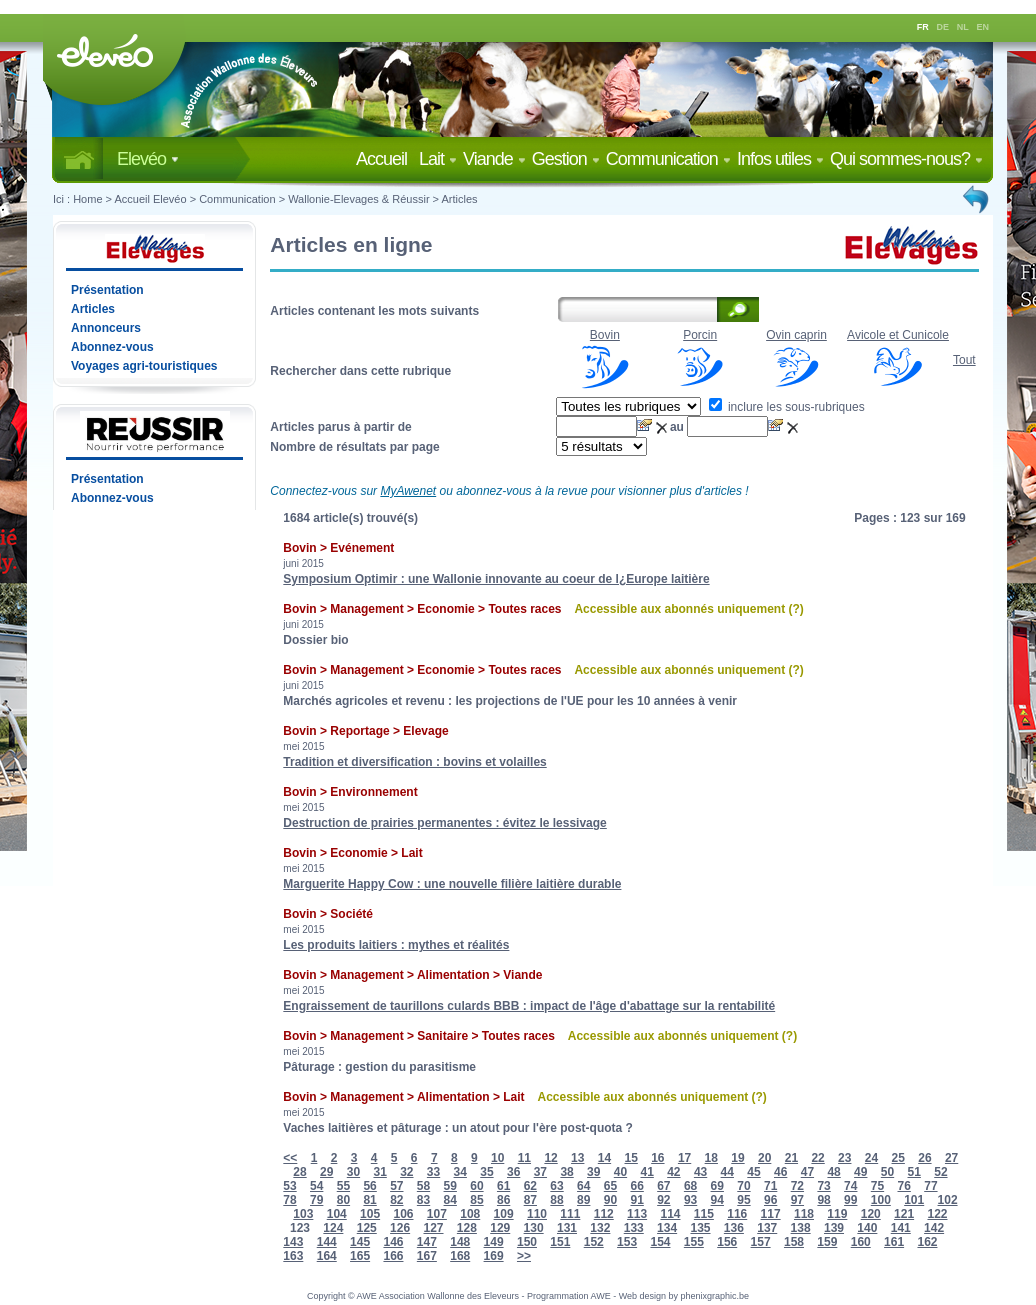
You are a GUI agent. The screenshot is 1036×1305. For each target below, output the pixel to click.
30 (353, 1172)
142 (934, 1228)
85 (476, 1200)
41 (646, 1172)
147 (427, 1242)
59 (450, 1186)
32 (406, 1172)
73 (823, 1186)
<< (290, 1158)
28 (299, 1172)
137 (767, 1228)
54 (316, 1186)
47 (807, 1172)
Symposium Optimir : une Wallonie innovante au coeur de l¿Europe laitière (496, 579)
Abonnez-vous (112, 347)
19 (737, 1158)
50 (887, 1172)
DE (943, 27)
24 (871, 1158)
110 (537, 1214)
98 (823, 1200)
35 (486, 1172)
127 (433, 1228)
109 (504, 1214)
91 (636, 1200)
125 (367, 1228)
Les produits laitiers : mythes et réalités (396, 945)
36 (513, 1172)
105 (370, 1214)
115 (704, 1214)
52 (940, 1172)
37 (540, 1172)
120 (871, 1214)
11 (524, 1158)
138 (801, 1228)
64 (583, 1186)
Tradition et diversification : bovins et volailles (414, 762)
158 (794, 1242)
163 (293, 1256)
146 (393, 1242)
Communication (668, 159)
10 (497, 1158)
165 (360, 1256)
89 (583, 1200)
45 (753, 1172)
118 (804, 1214)
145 (360, 1242)
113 (637, 1214)
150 (527, 1242)
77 (930, 1186)
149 (494, 1242)
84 (450, 1200)
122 (937, 1214)
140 (867, 1228)
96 (770, 1200)
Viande (494, 159)
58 (423, 1186)
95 (743, 1200)
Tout (964, 360)
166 (393, 1256)
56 (369, 1186)
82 (396, 1200)
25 (898, 1158)
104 (337, 1214)
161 (894, 1242)
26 (924, 1158)
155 (694, 1242)
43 (700, 1172)
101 (914, 1200)
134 (667, 1228)
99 (850, 1200)
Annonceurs (106, 328)
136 (734, 1228)
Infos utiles (780, 159)
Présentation (107, 290)
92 (663, 1200)
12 (550, 1158)
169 (494, 1256)
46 (780, 1172)
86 (503, 1200)
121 (904, 1214)
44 (727, 1172)
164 (327, 1256)
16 (657, 1158)
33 (433, 1172)
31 (379, 1172)
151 (560, 1242)
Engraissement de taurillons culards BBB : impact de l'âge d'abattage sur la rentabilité (529, 1006)
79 (316, 1200)
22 (817, 1158)
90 (610, 1200)
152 (594, 1242)
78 (289, 1200)
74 (850, 1186)
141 (901, 1228)
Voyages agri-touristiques (144, 366)
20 (764, 1158)
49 (860, 1172)
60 (476, 1186)
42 (673, 1172)
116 (737, 1214)
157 (761, 1242)
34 (460, 1172)
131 (567, 1228)
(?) (795, 609)
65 (610, 1186)
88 (556, 1200)
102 (948, 1200)
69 (717, 1186)
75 (877, 1186)
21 (791, 1158)
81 (369, 1200)
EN (983, 27)
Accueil (385, 159)
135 (700, 1228)
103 (303, 1214)
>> (524, 1256)
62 (530, 1186)
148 (460, 1242)
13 (577, 1158)
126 (400, 1228)
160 (861, 1242)
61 (503, 1186)
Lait (438, 159)
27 (951, 1158)
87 (530, 1200)
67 (663, 1186)
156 (727, 1242)
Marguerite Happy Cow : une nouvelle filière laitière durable (452, 884)
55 (343, 1186)
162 (927, 1242)
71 (770, 1186)
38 (566, 1172)
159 (827, 1242)
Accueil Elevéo (150, 199)
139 (834, 1228)
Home (87, 199)
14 (604, 1158)
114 (670, 1214)
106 (403, 1214)
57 (396, 1186)
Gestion (566, 159)
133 (634, 1228)
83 (423, 1200)
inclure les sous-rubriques (787, 407)
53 (289, 1186)
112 (604, 1214)
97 (797, 1200)
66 (636, 1186)
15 (630, 1158)
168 (460, 1256)
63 (556, 1186)
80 (343, 1200)
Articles (460, 199)
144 (327, 1242)
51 (914, 1172)
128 (467, 1228)
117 (771, 1214)
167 (427, 1256)
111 (570, 1214)
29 (326, 1172)
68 (690, 1186)
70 (743, 1186)
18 (711, 1158)
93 (690, 1200)
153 (627, 1242)
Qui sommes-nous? (906, 159)
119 (837, 1214)
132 (600, 1228)
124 (333, 1228)
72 (797, 1186)
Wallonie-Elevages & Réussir (358, 199)
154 (660, 1242)
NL (963, 27)
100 (881, 1200)
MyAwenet (408, 491)
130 (534, 1228)
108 (470, 1214)
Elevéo (148, 159)
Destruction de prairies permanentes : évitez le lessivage (444, 823)
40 (620, 1172)
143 (293, 1242)
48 (833, 1172)
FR (923, 27)
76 (904, 1186)
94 (717, 1200)
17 (684, 1158)
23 (844, 1158)
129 (500, 1228)
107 (437, 1214)
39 (593, 1172)
